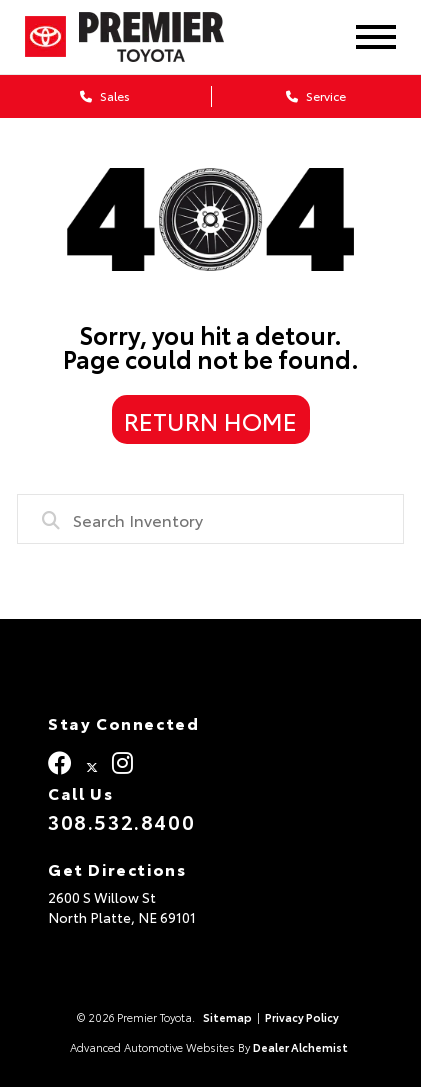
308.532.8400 (121, 821)
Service (316, 95)
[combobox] (210, 519)
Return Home (210, 420)
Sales (105, 95)
